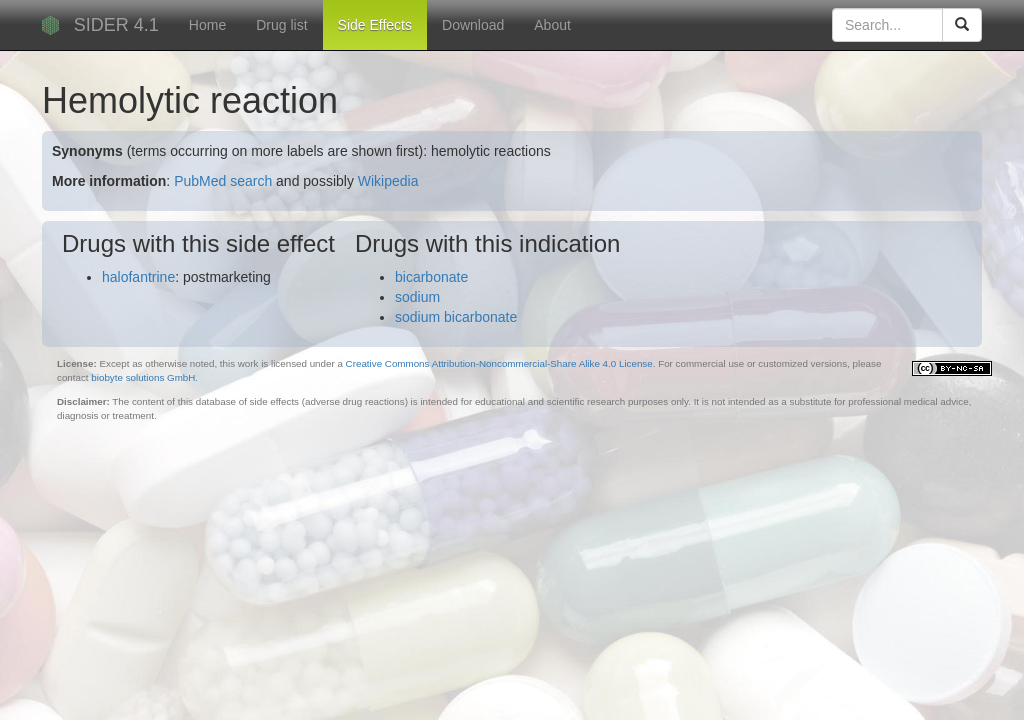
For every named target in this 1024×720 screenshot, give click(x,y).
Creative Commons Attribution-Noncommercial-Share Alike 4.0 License (499, 363)
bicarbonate (431, 277)
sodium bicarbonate (456, 317)
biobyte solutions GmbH (143, 377)
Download (473, 25)
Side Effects (375, 25)
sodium (417, 297)
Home (207, 25)
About (552, 25)
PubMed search (223, 181)
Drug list (281, 25)
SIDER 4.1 (116, 25)
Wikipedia (388, 181)
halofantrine (138, 277)
